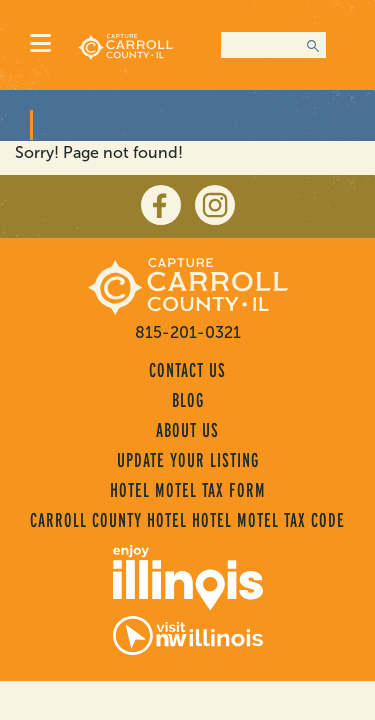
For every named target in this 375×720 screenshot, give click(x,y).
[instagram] (215, 205)
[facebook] (161, 205)
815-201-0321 (188, 332)
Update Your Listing (188, 460)
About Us (187, 430)
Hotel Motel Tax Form (188, 490)
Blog (188, 400)
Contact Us (187, 370)
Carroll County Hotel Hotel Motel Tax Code (187, 520)
